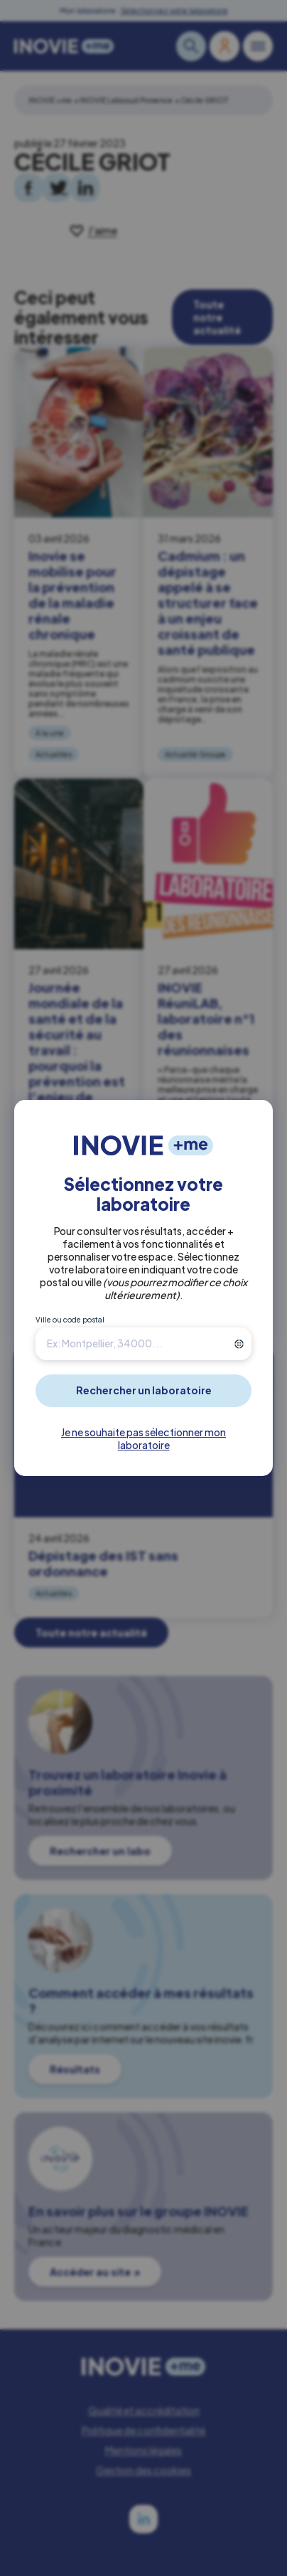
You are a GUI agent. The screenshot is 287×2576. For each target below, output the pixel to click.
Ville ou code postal (70, 1319)
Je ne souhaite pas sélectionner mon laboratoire (143, 1438)
